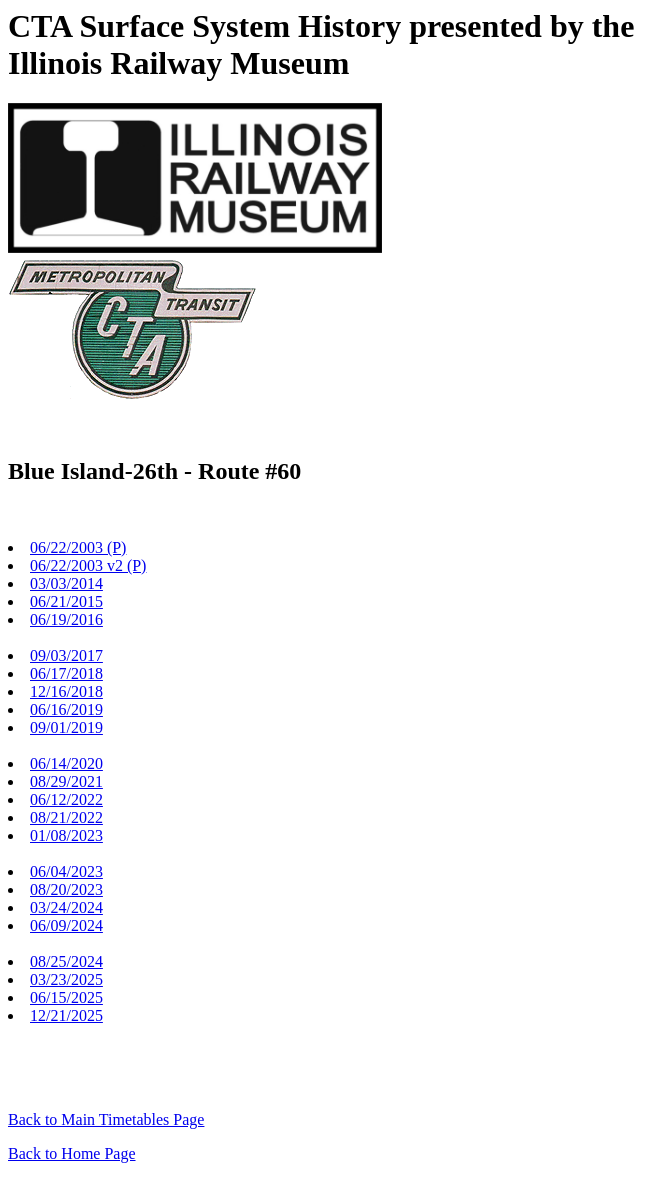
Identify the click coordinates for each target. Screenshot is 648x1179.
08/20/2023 (66, 889)
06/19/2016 (66, 619)
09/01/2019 (66, 727)
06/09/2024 (66, 925)
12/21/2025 (66, 1015)
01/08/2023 (66, 835)
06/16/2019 (66, 709)
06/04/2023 (66, 871)
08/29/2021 (66, 781)
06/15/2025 (66, 997)
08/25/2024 (66, 961)
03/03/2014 (66, 583)
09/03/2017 (66, 655)
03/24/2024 (66, 907)
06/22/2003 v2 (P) (88, 565)
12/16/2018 (66, 691)
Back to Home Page (72, 1153)
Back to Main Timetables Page (106, 1119)
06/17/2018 (66, 673)
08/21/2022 (66, 817)
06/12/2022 (66, 799)
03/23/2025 (66, 979)
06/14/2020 (66, 763)
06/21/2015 (66, 601)
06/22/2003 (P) (78, 547)
